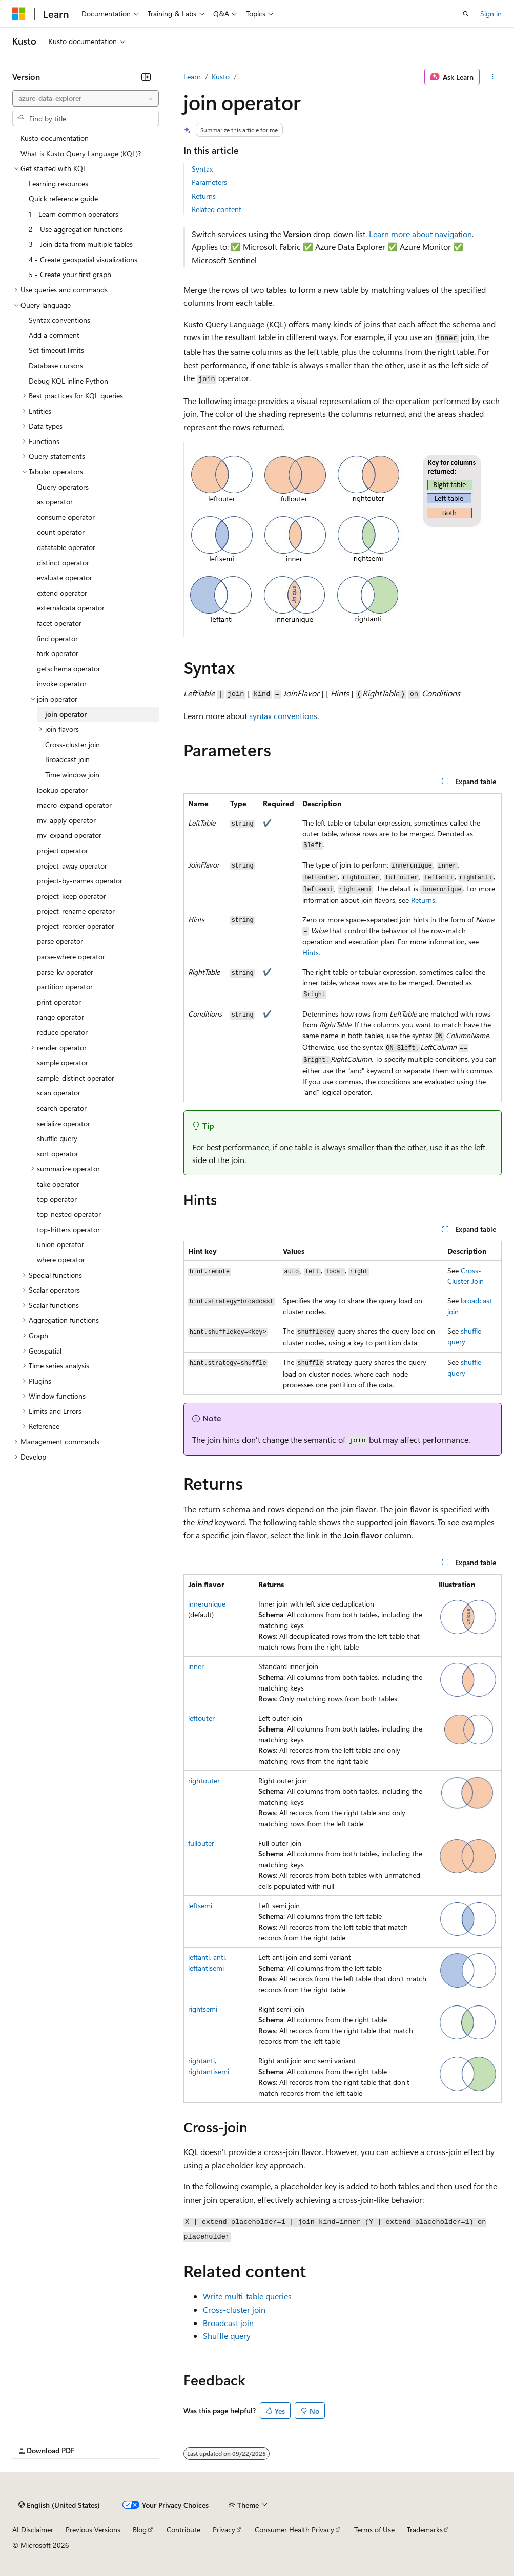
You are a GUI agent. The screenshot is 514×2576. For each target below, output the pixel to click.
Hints (310, 952)
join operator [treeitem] (66, 714)
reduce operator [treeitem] (62, 1032)
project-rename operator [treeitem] (76, 911)
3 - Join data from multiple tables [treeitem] (81, 244)
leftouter (201, 1718)
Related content (216, 209)
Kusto (221, 76)
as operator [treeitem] (55, 501)
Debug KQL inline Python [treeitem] (68, 381)
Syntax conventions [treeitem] (59, 320)
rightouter (204, 1780)
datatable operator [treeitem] (66, 547)
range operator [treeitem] (60, 1017)
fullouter (201, 1843)
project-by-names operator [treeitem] (79, 880)
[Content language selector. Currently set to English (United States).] (59, 2505)
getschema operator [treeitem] (68, 668)
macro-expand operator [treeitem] (74, 805)
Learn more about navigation (420, 233)
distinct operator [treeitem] (63, 562)
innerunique (206, 1604)
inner (196, 1666)
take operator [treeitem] (58, 1184)
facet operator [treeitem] (59, 623)
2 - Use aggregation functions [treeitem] (76, 229)
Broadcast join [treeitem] (67, 759)
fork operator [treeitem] (57, 653)
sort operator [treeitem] (57, 1153)
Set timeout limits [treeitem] (56, 350)
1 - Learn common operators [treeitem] (73, 214)
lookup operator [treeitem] (62, 790)
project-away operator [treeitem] (72, 866)
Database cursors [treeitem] (56, 365)
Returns (204, 196)
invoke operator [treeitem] (62, 683)
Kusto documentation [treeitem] (54, 138)
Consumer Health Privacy (294, 2530)
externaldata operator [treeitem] (71, 608)
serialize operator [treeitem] (63, 1123)
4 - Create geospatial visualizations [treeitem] (83, 259)
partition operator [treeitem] (65, 986)
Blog (140, 2530)
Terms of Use (374, 2530)
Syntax (202, 169)
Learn (192, 76)
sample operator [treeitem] (62, 1062)
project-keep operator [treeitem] (71, 896)
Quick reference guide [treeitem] (63, 198)
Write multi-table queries (247, 2296)
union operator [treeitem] (60, 1244)
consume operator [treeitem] (66, 517)
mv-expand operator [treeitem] (69, 835)
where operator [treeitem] (61, 1259)
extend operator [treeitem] (62, 593)
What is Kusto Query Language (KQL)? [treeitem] (80, 153)
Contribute (183, 2530)
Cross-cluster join (234, 2309)
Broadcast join (228, 2322)
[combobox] (85, 98)
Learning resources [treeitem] (58, 183)
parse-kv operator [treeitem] (65, 972)
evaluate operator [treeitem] (64, 577)
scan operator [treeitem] (58, 1092)
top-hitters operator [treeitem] (68, 1229)
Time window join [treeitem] (72, 774)
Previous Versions (93, 2530)
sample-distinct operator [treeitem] (75, 1078)
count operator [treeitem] (61, 532)
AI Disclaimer (32, 2530)
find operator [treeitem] (57, 638)
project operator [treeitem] (62, 850)
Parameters (209, 182)
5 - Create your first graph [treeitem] (70, 274)
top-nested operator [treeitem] (69, 1214)
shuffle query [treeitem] (57, 1138)
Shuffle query (227, 2335)
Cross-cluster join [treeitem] (72, 744)
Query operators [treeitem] (63, 487)
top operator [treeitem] (57, 1199)
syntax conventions (283, 715)
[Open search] (466, 14)
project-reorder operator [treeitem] (75, 926)
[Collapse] (146, 77)
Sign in (491, 13)
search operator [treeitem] (62, 1108)
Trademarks (425, 2530)
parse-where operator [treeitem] (71, 956)
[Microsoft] (19, 13)
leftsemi (200, 1905)
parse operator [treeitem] (60, 941)
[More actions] (493, 77)
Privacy (224, 2530)
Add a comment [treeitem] (54, 335)
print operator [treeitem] (59, 1002)
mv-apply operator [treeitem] (66, 820)
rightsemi (202, 2009)
